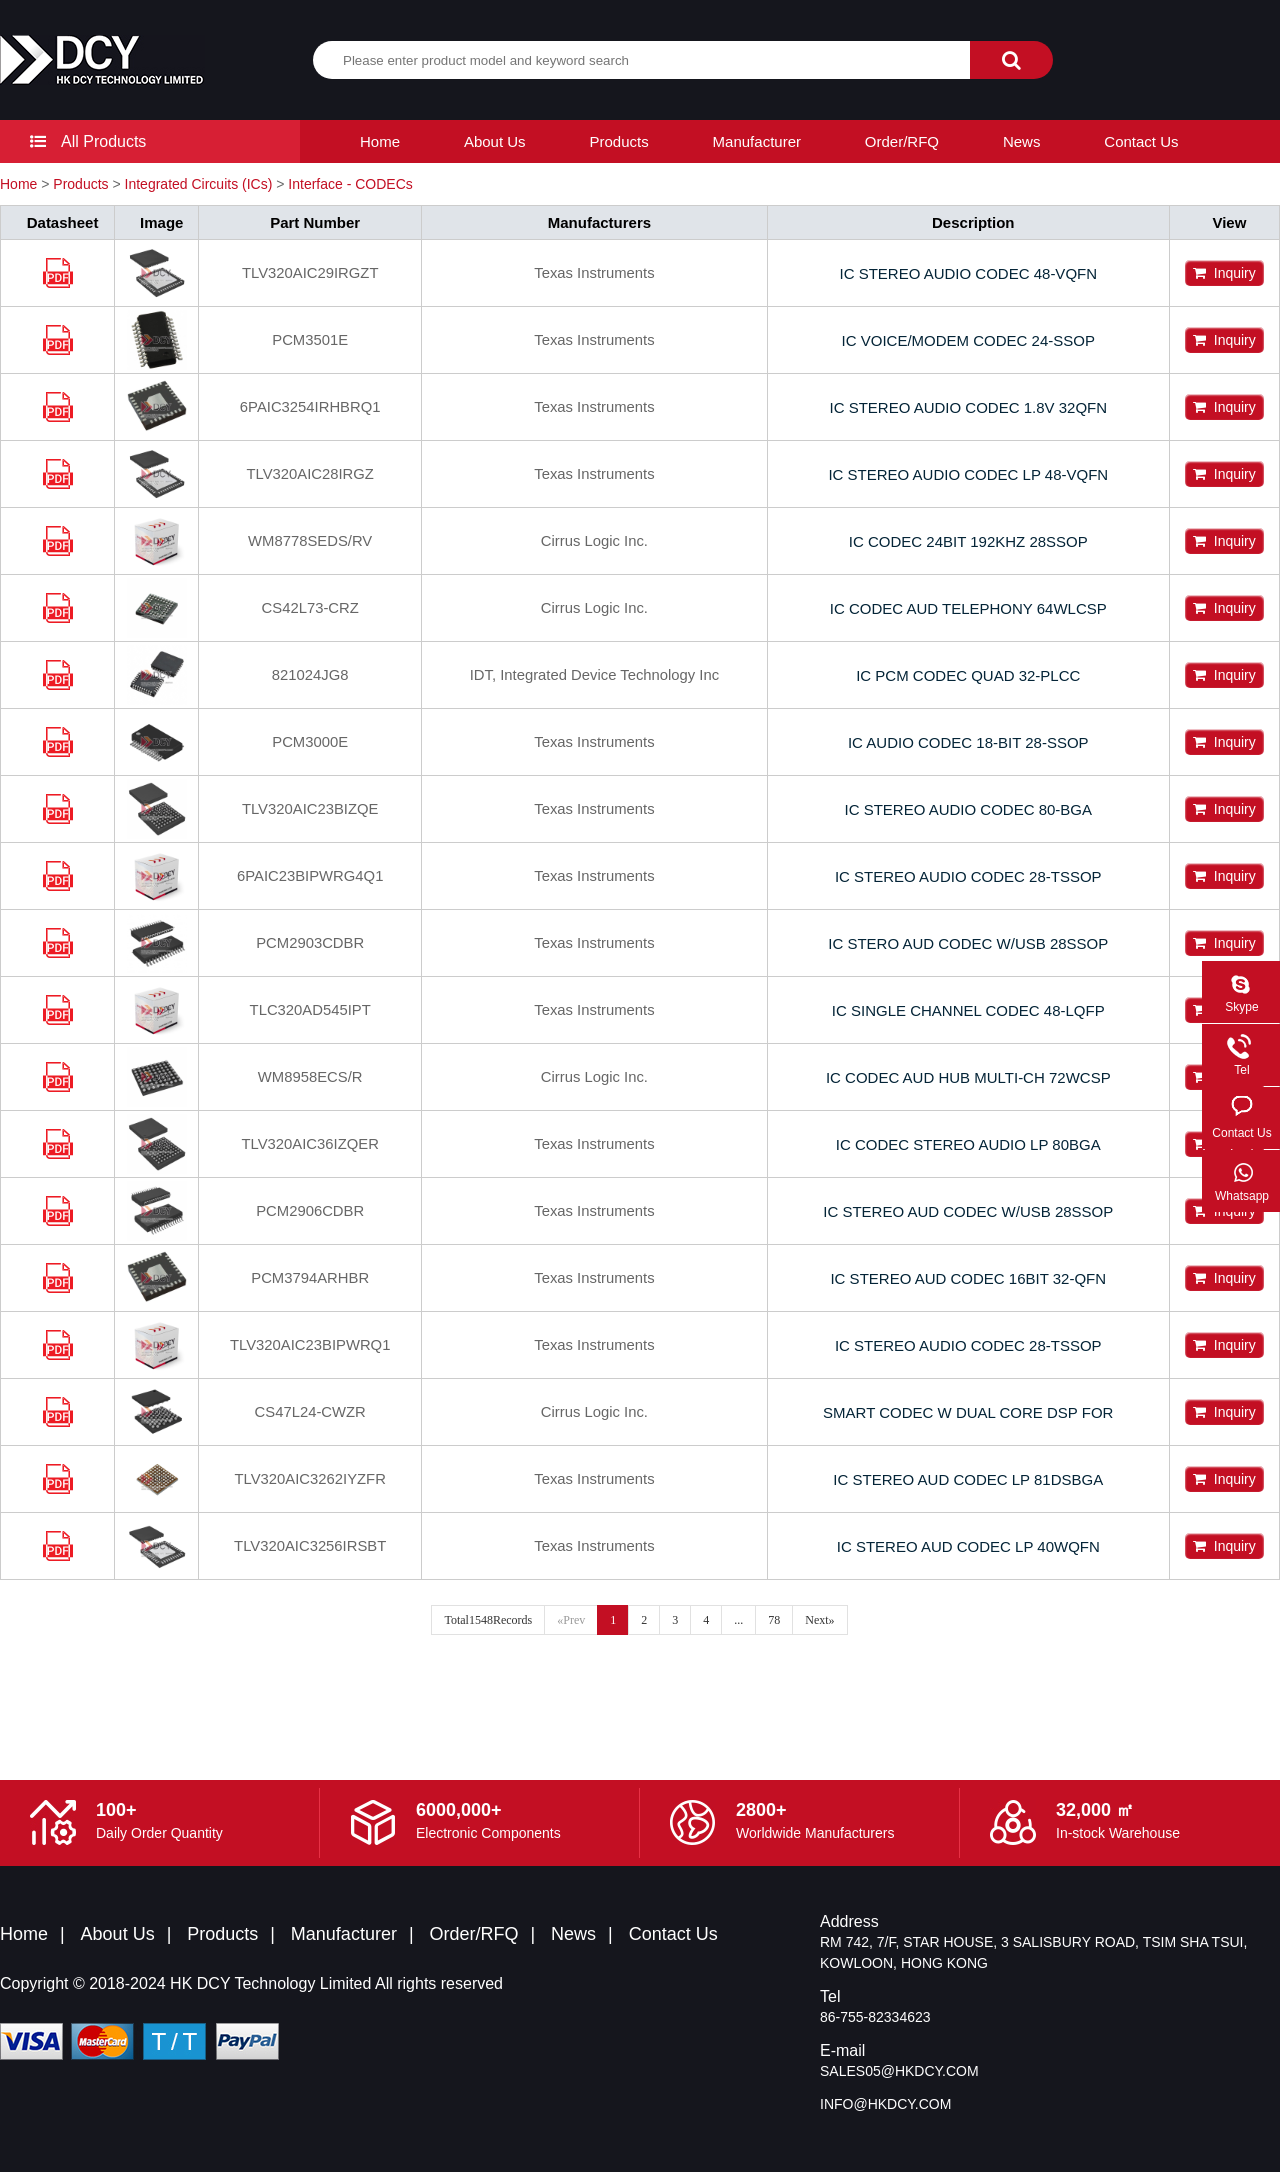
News (1022, 141)
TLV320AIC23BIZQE (310, 809)
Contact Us (1141, 141)
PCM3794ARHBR (309, 1278)
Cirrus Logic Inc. (596, 541)
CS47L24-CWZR (310, 1412)
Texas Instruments (596, 273)
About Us (495, 141)
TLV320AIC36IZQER (309, 1144)
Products (619, 141)
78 (774, 1620)
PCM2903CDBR (309, 943)
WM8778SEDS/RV (310, 541)
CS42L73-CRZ (310, 608)
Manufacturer (757, 141)
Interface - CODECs (350, 184)
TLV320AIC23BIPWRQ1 (310, 1345)
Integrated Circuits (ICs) (199, 184)
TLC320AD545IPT (310, 1010)
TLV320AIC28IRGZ (309, 474)
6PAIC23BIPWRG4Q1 (310, 876)
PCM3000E (310, 742)
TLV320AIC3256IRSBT (310, 1546)
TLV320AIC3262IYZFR (309, 1479)
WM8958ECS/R (310, 1077)
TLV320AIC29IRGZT (310, 273)
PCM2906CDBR (309, 1211)
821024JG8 (310, 675)
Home (380, 141)
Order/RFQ (902, 141)
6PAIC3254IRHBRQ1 (310, 407)
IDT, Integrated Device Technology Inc (596, 675)
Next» (819, 1620)
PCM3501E (310, 340)
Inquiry (1224, 273)
